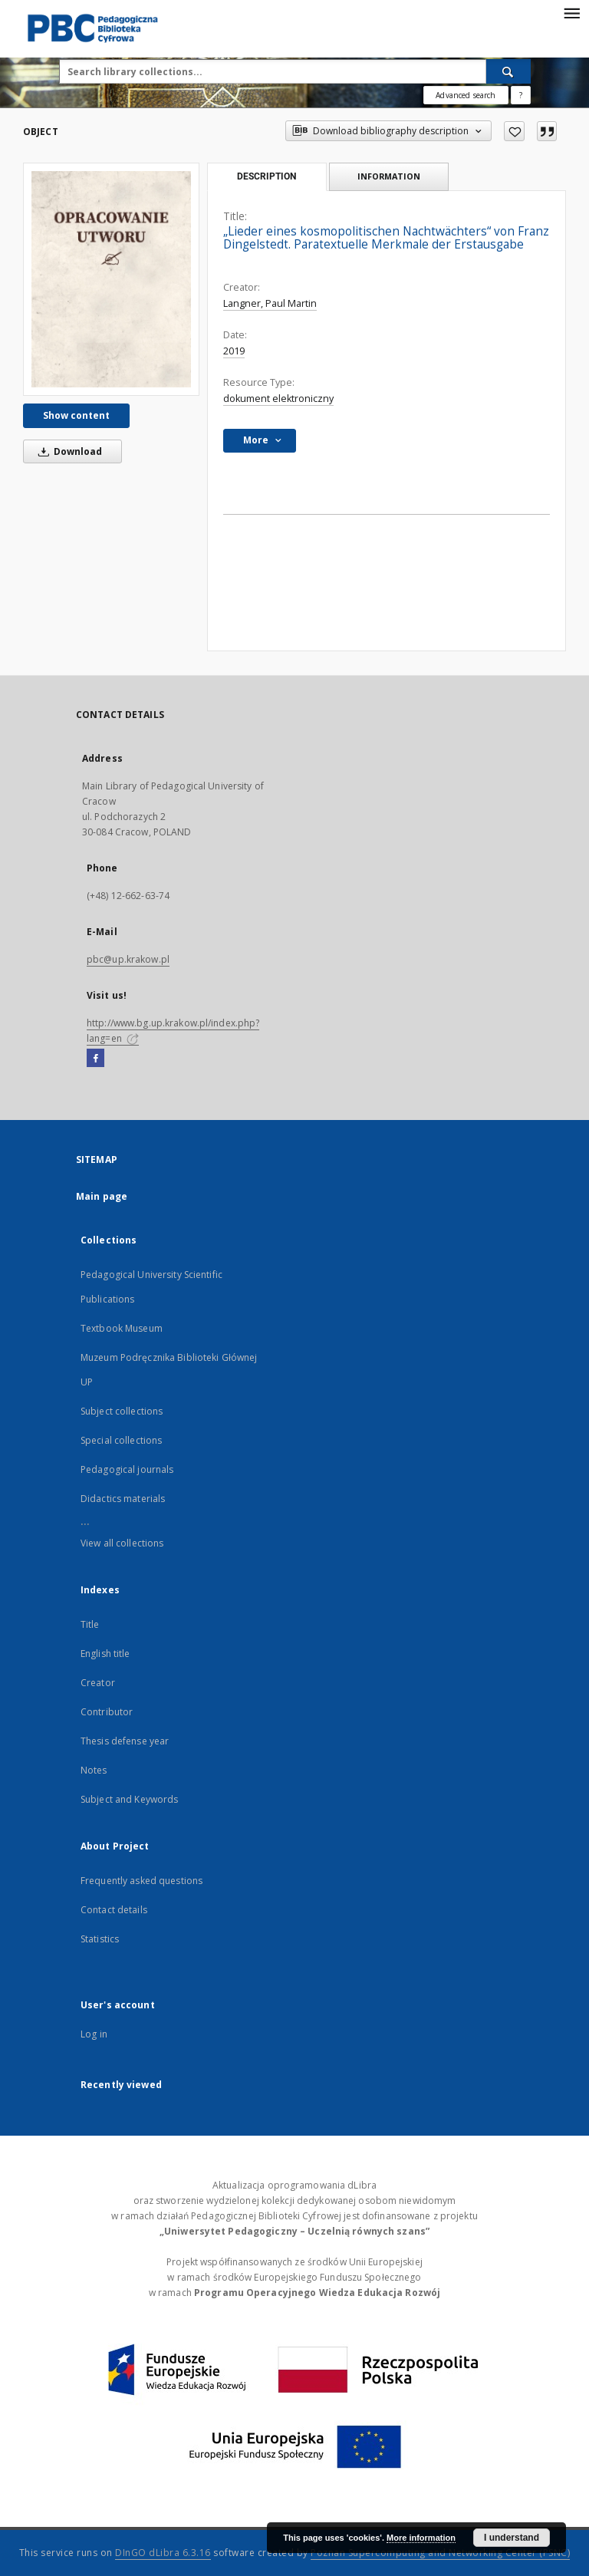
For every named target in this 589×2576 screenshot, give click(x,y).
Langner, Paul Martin (270, 303)
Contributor (107, 1711)
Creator (98, 1682)
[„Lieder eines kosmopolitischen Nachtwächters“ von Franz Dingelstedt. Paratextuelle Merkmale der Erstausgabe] (111, 279)
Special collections (121, 1440)
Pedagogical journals (127, 1469)
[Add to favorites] (514, 131)
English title (105, 1653)
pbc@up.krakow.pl (128, 959)
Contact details (114, 1909)
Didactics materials (123, 1498)
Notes (94, 1770)
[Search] (508, 71)
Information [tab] (388, 176)
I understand (511, 2537)
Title (90, 1624)
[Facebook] (95, 1059)
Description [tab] (266, 176)
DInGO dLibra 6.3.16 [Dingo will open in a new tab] (163, 2552)
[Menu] (571, 12)
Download (67, 451)
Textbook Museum (122, 1328)
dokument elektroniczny (278, 398)
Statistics (100, 1938)
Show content (76, 415)
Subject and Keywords (129, 1799)
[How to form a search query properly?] (521, 95)
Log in (94, 2034)
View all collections (122, 1543)
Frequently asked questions (141, 1880)
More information (421, 2537)
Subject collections (122, 1411)
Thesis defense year (125, 1741)
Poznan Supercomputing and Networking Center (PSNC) (440, 2552)
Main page (101, 1196)
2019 (234, 350)
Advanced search (465, 95)
